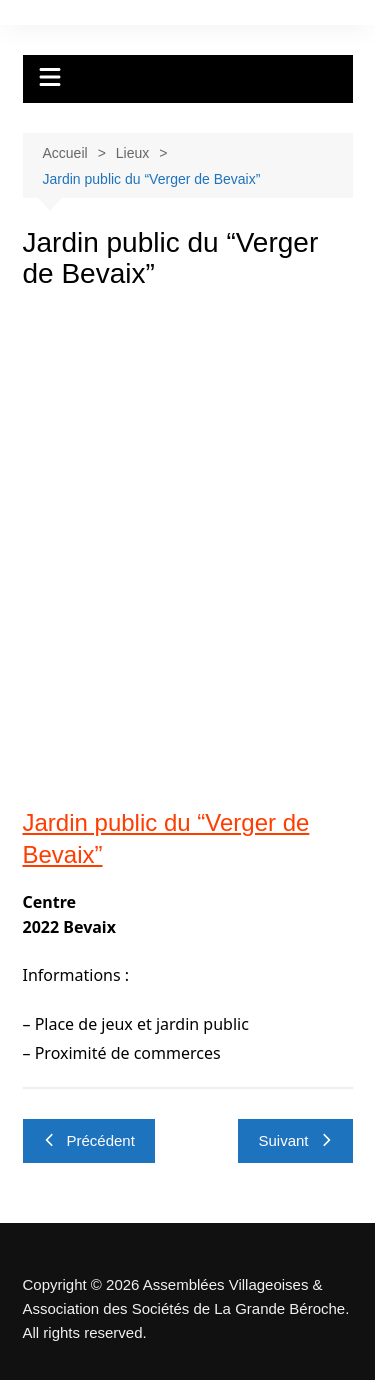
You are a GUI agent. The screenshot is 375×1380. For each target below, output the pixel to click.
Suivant (295, 1140)
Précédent (89, 1140)
